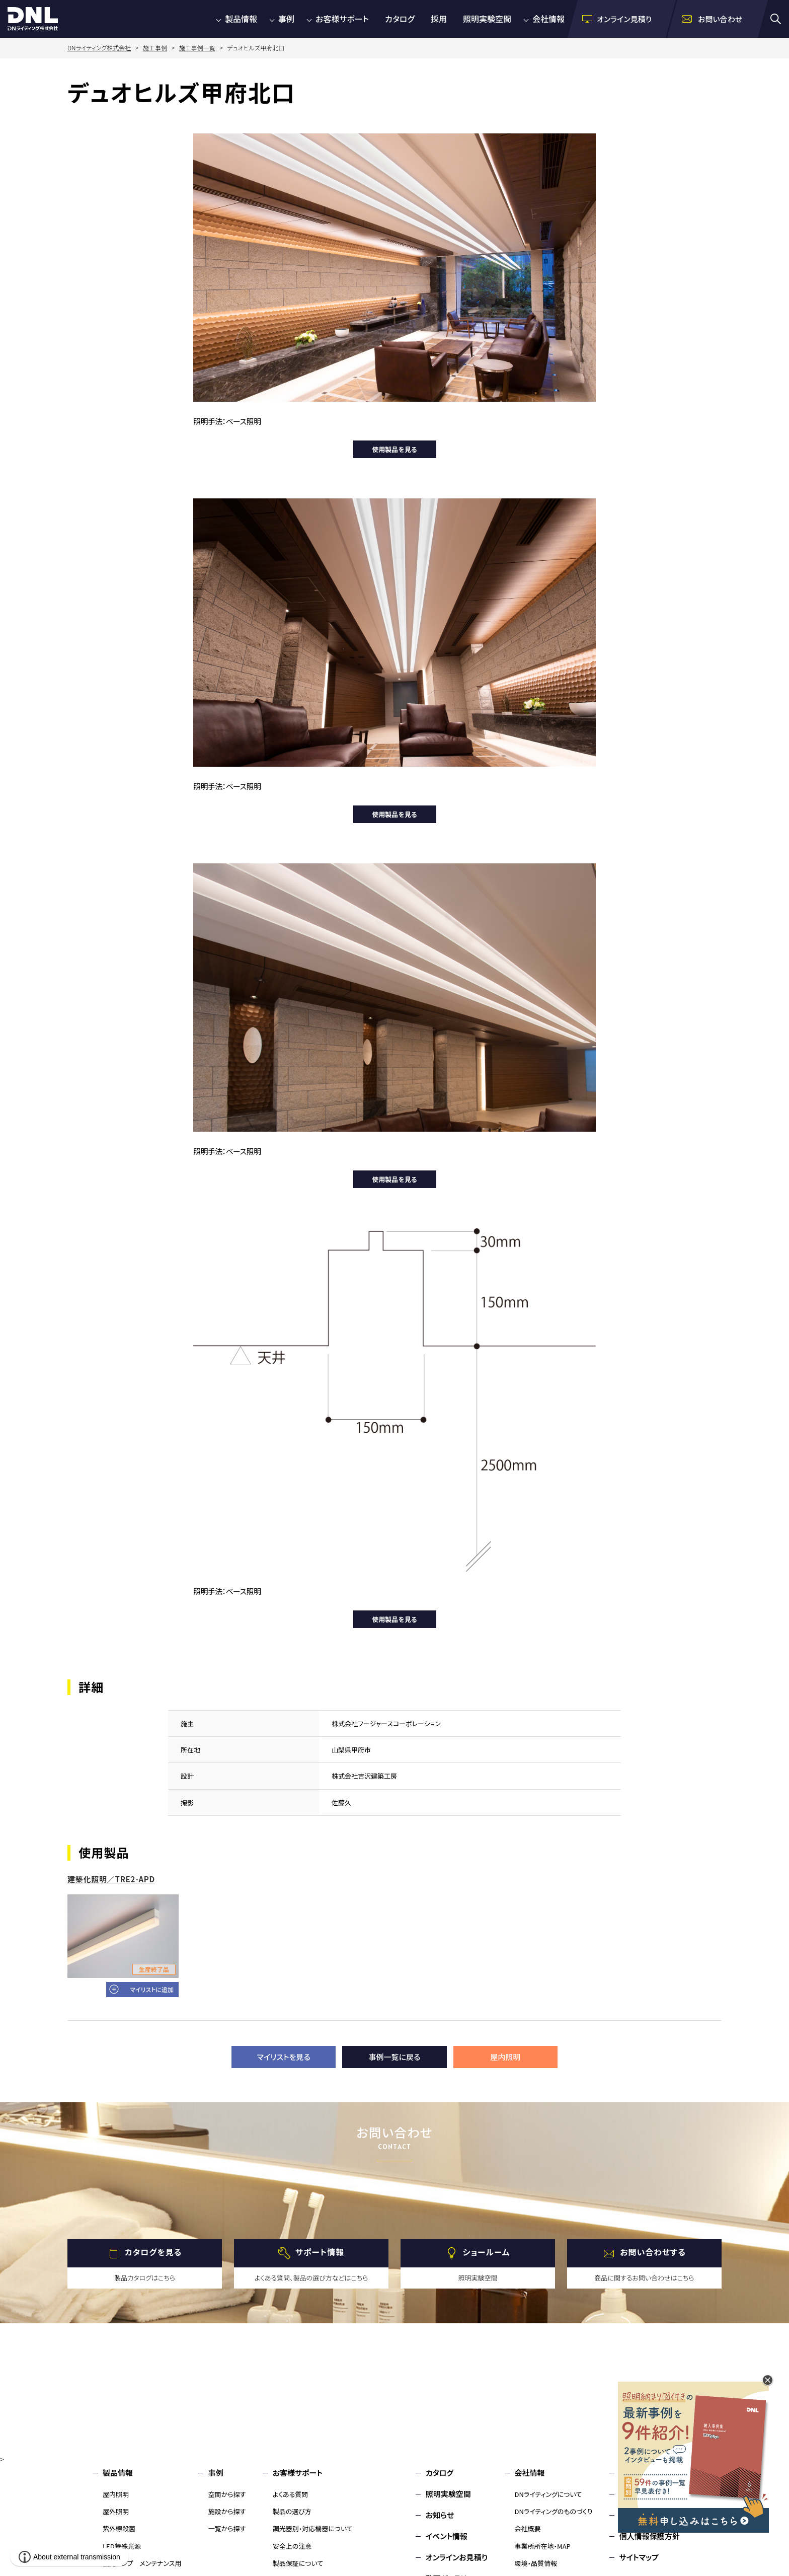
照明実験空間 (487, 19)
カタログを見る (153, 2252)
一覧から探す (227, 2528)
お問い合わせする (653, 2252)
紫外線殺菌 (119, 2528)
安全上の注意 (292, 2546)
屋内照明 (505, 2056)
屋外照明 (116, 2511)
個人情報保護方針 (649, 2536)
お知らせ (440, 2515)
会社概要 (528, 2528)
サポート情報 (319, 2252)
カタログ (400, 19)
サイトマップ (639, 2557)
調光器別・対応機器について (313, 2528)
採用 (439, 19)
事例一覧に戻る (395, 2056)
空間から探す (227, 2494)
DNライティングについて (548, 2494)
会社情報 (548, 19)
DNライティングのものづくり (554, 2511)
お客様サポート (342, 19)
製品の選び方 (292, 2511)
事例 (286, 19)
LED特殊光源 (122, 2546)
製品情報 (241, 19)
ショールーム (486, 2252)
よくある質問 (290, 2494)
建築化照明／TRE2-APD (111, 1879)
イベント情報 (446, 2536)
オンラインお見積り (457, 2557)
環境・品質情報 (536, 2563)
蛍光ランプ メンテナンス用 (142, 2563)
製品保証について (298, 2563)
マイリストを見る (283, 2056)
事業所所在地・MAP (543, 2546)
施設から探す (227, 2511)
